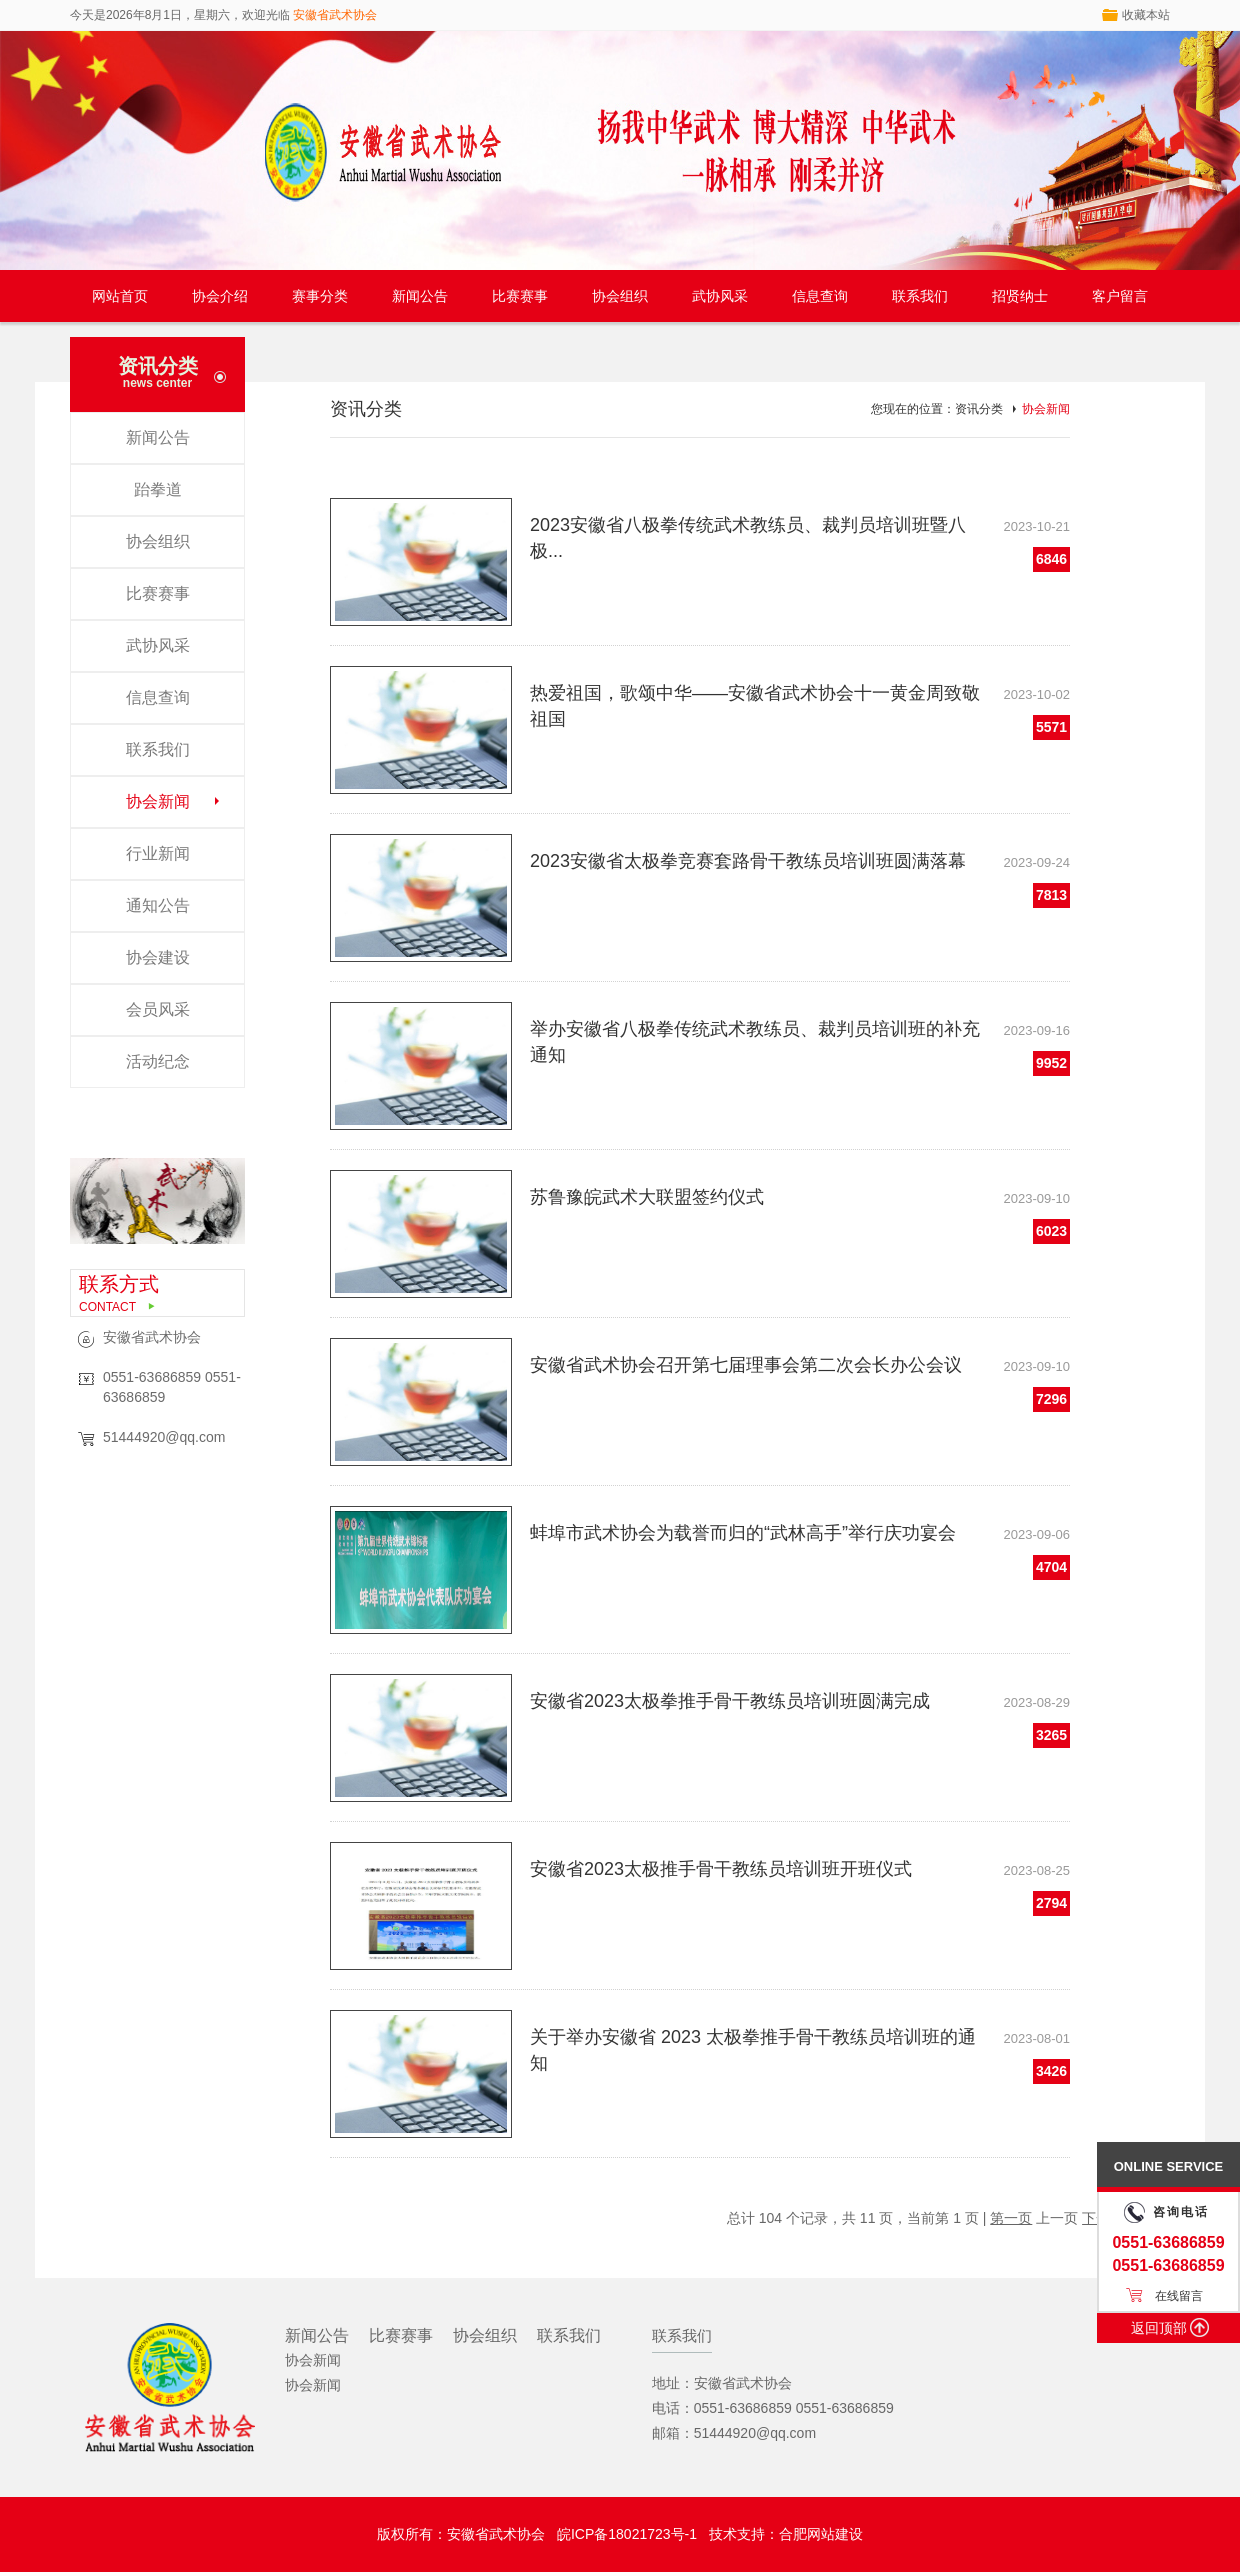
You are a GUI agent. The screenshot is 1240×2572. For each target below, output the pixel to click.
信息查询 (820, 296)
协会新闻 (158, 801)
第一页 (1011, 2218)
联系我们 (920, 296)
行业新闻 (158, 853)
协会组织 (620, 296)
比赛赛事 (520, 296)
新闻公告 (420, 296)
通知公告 (158, 905)
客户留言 (1120, 296)
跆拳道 (158, 489)
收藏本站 (1146, 15)
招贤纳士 (1020, 296)
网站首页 (120, 296)
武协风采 (720, 296)
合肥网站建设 (821, 2534)
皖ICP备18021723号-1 (627, 2534)
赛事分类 (320, 296)
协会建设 (158, 957)
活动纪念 (158, 1061)
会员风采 (158, 1009)
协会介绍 (220, 296)
